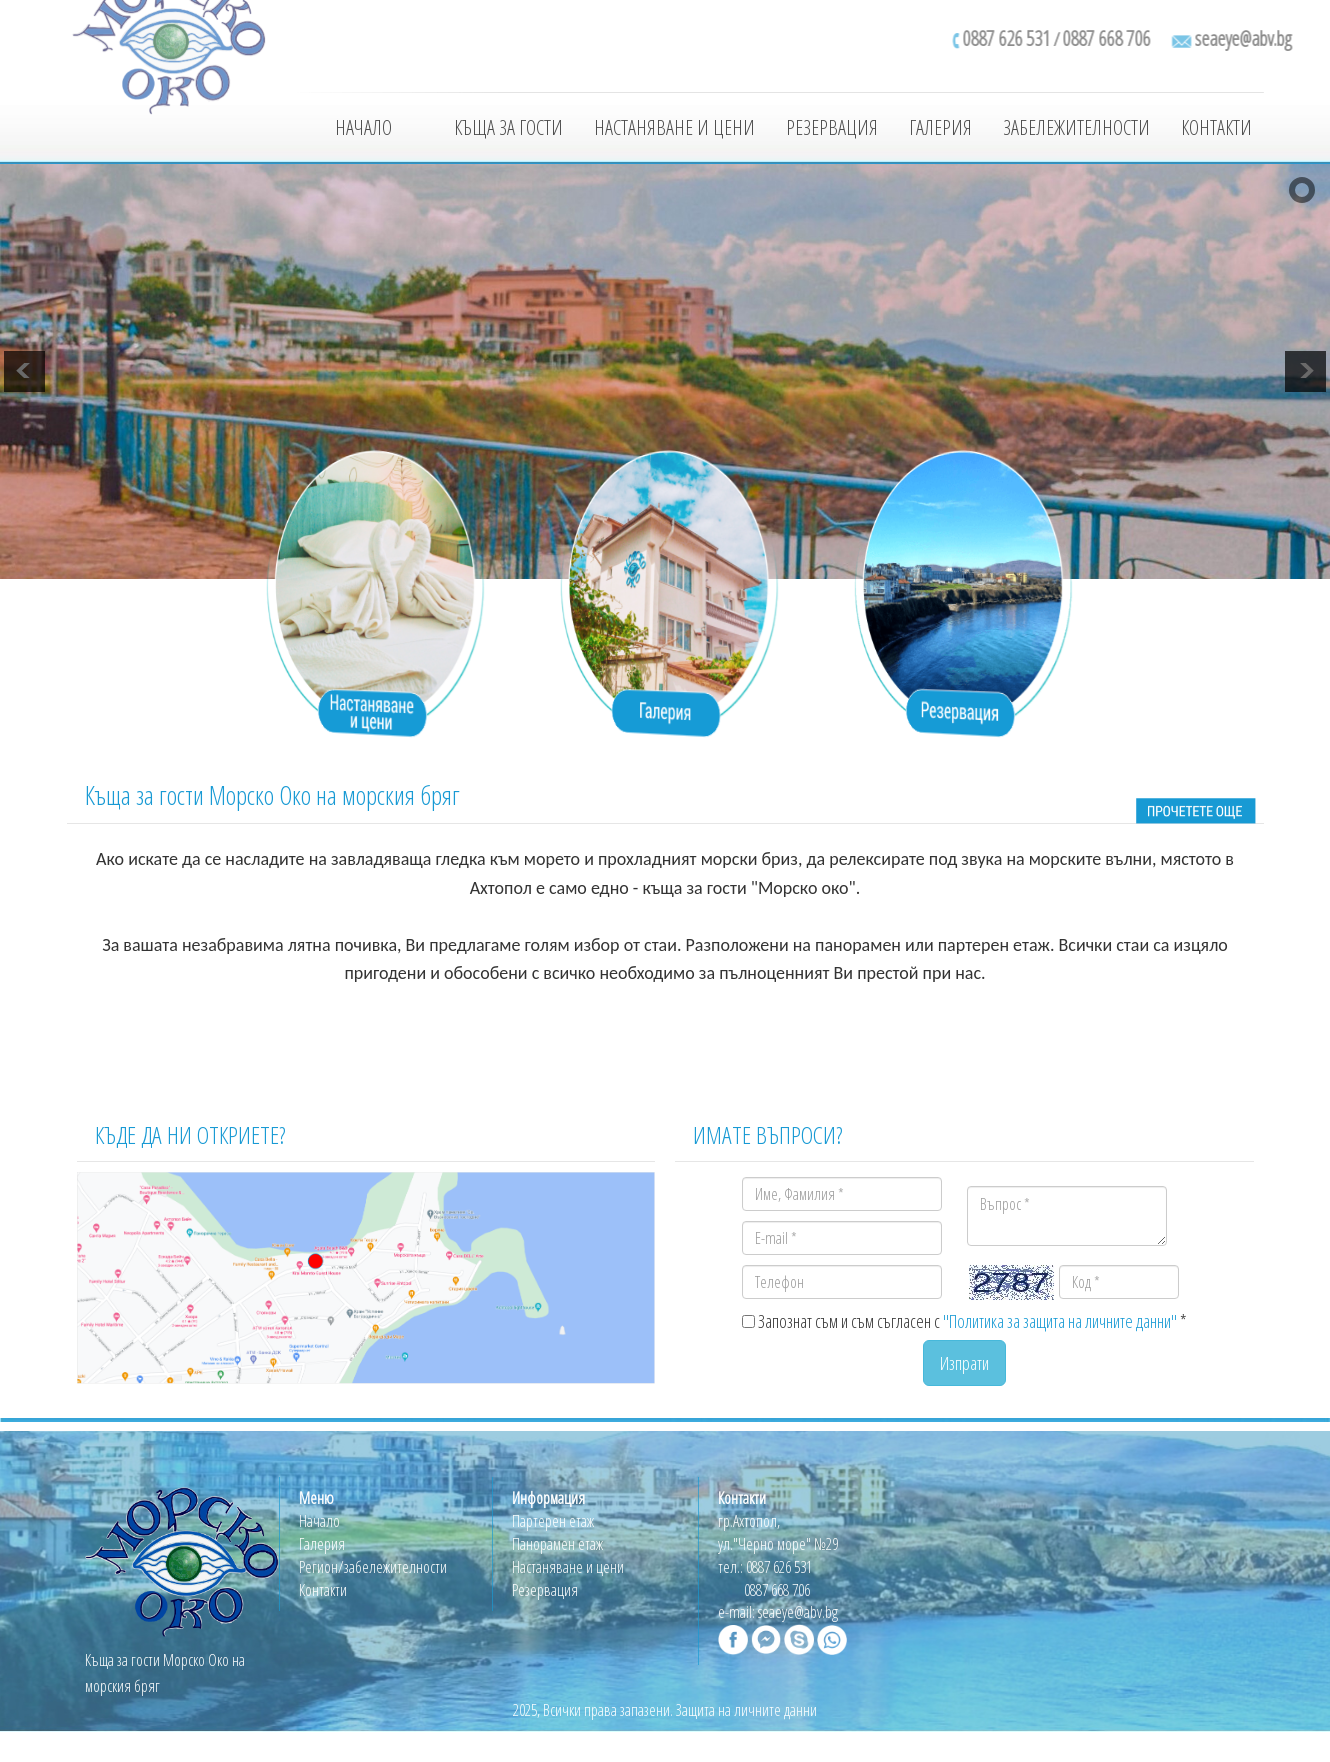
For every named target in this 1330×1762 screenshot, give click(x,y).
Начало (363, 127)
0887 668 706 (777, 1590)
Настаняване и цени (674, 127)
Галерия (940, 127)
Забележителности (1076, 127)
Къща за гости (508, 127)
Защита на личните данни (746, 1710)
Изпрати (964, 1363)
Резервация (832, 127)
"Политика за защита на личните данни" (1060, 1321)
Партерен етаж (553, 1521)
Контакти (1216, 127)
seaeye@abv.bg (798, 1612)
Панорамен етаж (557, 1544)
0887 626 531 (779, 1567)
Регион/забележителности (373, 1567)
